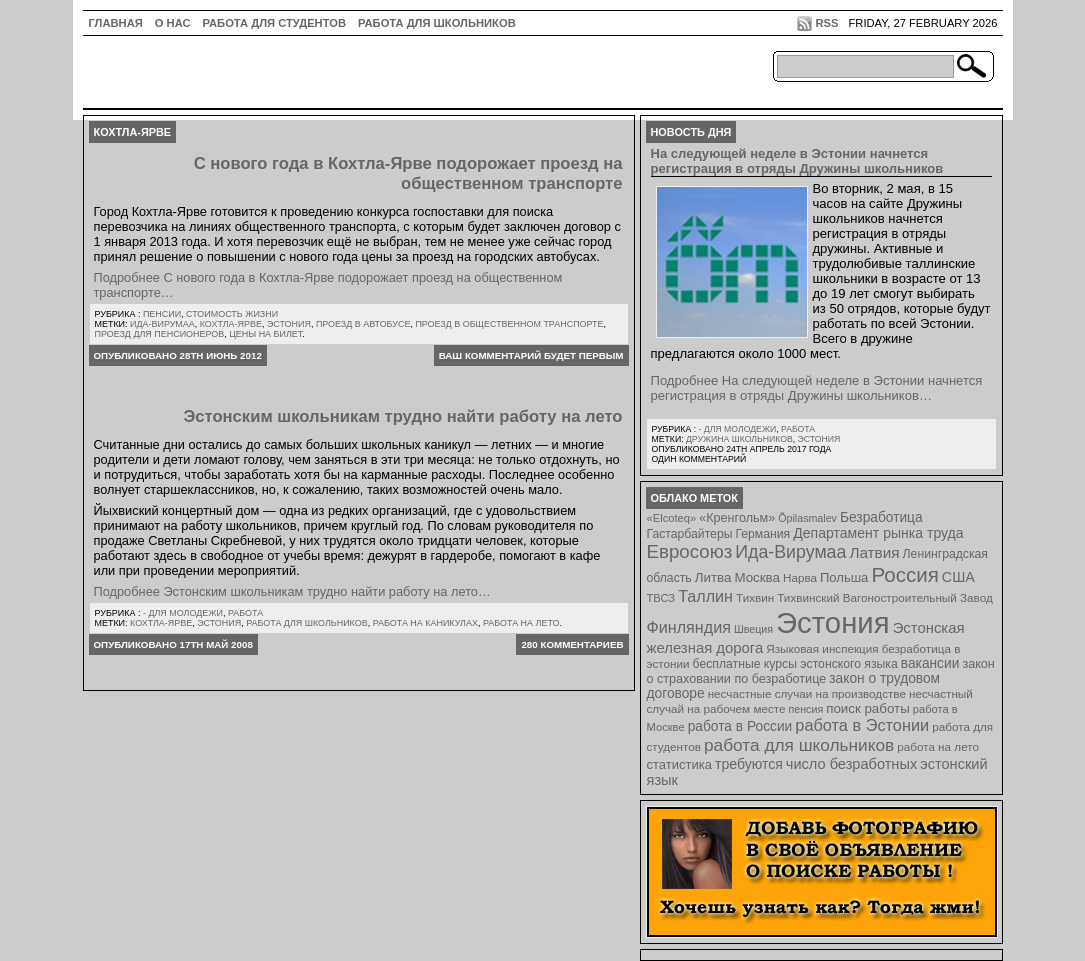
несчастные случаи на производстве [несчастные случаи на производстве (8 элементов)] (807, 693)
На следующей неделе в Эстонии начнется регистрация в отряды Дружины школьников (797, 161)
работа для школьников (307, 623)
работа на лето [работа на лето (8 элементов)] (938, 746)
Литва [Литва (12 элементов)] (713, 577)
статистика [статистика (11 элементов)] (679, 764)
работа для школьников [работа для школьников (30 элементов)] (799, 745)
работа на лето (521, 623)
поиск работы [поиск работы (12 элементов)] (868, 708)
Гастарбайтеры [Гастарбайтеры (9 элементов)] (690, 534)
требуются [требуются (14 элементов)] (749, 764)
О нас (173, 23)
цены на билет (265, 334)
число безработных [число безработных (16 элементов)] (851, 764)
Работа (245, 613)
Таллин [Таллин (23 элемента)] (705, 596)
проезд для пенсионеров (160, 334)
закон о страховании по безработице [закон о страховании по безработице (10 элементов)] (821, 671)
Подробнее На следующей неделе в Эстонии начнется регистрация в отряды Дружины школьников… (817, 388)
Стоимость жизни (232, 314)
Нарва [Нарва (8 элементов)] (800, 577)
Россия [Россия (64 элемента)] (904, 574)
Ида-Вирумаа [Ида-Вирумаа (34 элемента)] (790, 552)
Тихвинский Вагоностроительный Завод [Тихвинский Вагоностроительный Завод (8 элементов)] (885, 597)
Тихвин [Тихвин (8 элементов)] (755, 597)
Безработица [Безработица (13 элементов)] (881, 517)
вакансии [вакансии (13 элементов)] (930, 663)
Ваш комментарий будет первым (531, 355)
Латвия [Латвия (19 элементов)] (874, 552)
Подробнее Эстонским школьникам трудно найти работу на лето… (292, 591)
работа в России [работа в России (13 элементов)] (740, 726)
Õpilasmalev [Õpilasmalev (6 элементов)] (807, 518)
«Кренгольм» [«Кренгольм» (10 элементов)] (737, 518)
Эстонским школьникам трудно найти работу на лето (402, 416)
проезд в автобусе (363, 324)
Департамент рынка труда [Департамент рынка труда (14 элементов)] (878, 533)
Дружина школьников (739, 439)
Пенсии (162, 314)
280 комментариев (572, 644)
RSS (826, 23)
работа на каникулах (425, 623)
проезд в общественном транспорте (509, 324)
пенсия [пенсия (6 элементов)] (806, 709)
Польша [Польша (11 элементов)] (844, 577)
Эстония (289, 324)
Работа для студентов (274, 23)
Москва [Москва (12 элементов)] (757, 577)
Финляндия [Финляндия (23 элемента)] (689, 627)
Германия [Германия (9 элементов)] (762, 534)
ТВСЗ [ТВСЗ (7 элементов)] (661, 598)
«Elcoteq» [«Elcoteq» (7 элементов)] (672, 518)
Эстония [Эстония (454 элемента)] (833, 622)
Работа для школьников (437, 23)
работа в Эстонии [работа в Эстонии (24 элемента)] (862, 725)
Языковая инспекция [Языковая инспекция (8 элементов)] (822, 648)
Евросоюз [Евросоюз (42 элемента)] (690, 551)
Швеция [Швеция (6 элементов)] (753, 629)
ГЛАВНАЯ (116, 23)
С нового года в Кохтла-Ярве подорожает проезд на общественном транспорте (408, 173)
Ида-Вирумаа (162, 324)
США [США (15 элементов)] (958, 577)
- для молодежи (183, 613)
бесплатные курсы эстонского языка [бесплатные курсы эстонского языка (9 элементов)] (795, 664)
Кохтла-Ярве (231, 324)
